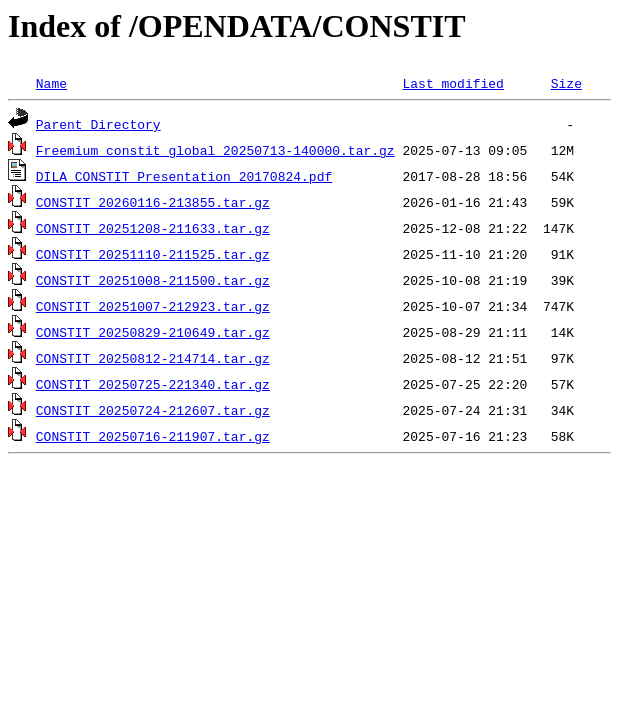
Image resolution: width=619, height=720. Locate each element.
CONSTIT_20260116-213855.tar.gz (153, 202)
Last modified (452, 83)
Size (566, 83)
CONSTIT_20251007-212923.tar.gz (153, 306)
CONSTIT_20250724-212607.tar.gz (153, 410)
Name (51, 83)
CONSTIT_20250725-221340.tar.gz (153, 384)
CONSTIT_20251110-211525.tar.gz (153, 254)
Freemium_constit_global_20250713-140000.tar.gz (215, 150)
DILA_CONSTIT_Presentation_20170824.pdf (184, 176)
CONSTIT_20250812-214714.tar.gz (153, 358)
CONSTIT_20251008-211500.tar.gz (153, 280)
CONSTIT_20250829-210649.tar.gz (153, 332)
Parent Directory (98, 124)
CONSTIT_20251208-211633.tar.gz (153, 228)
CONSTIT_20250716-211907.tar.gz (153, 436)
